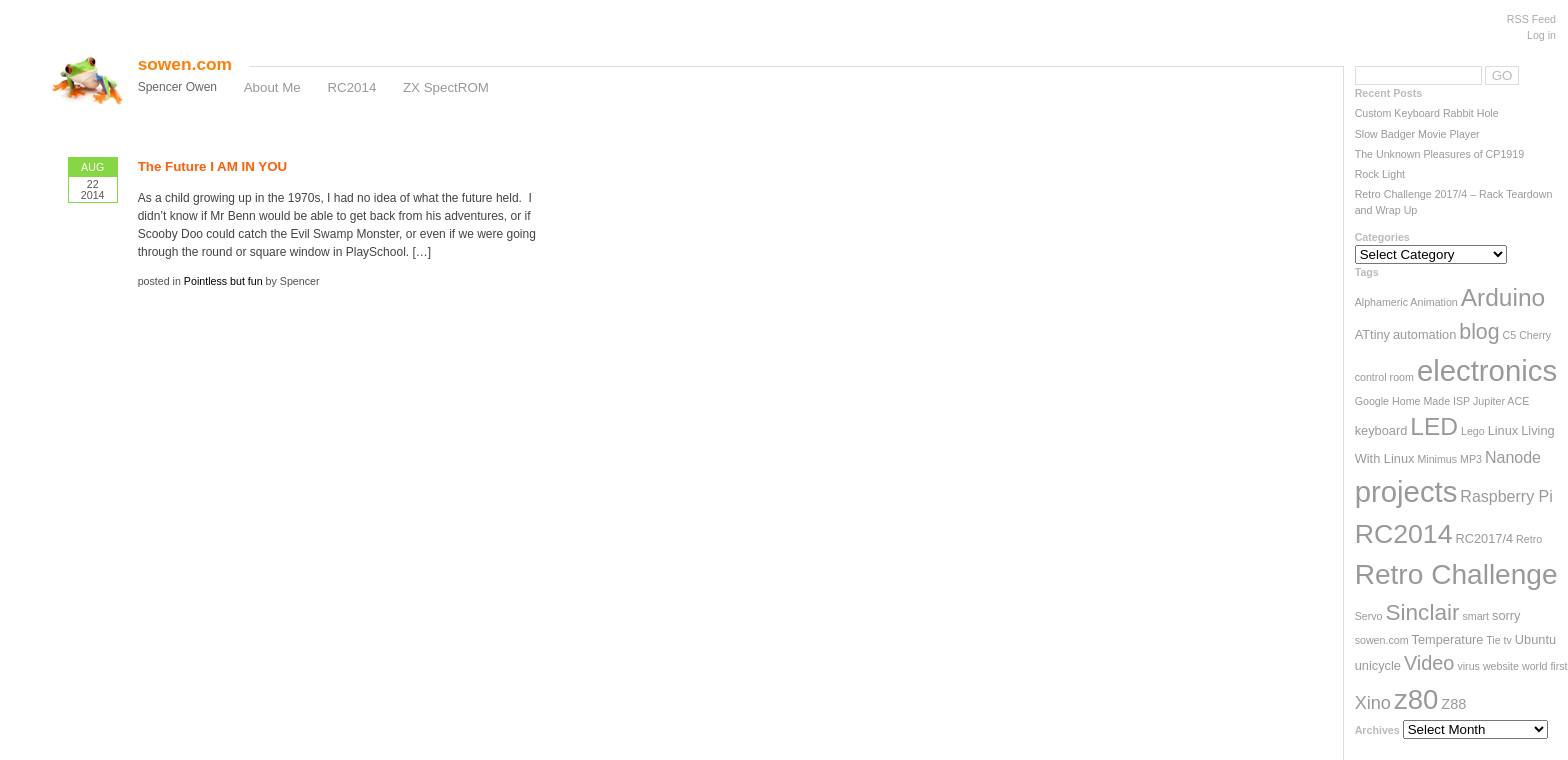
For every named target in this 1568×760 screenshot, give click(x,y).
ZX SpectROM (446, 87)
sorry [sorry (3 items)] (1506, 615)
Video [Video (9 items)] (1429, 663)
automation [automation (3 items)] (1424, 334)
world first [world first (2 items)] (1545, 666)
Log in (1541, 35)
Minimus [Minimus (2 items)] (1437, 459)
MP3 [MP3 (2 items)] (1471, 459)
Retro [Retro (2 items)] (1529, 539)
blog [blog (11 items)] (1479, 332)
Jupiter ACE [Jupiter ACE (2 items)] (1501, 401)
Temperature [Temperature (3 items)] (1448, 639)
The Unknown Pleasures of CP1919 (1439, 154)
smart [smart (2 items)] (1475, 616)
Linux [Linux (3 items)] (1503, 430)
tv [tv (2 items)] (1508, 640)
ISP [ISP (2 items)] (1461, 401)
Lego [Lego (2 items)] (1473, 431)
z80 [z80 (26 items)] (1416, 699)
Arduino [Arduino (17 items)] (1503, 297)
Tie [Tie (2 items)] (1493, 640)
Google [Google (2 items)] (1372, 401)
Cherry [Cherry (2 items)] (1535, 335)
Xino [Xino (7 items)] (1373, 703)
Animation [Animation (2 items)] (1433, 302)
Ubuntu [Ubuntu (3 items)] (1535, 639)
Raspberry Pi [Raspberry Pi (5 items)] (1506, 496)
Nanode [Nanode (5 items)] (1513, 457)
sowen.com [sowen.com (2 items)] (1382, 640)
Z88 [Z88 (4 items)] (1453, 704)
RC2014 (351, 87)
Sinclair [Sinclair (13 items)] (1422, 612)
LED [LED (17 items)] (1434, 426)
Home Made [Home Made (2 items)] (1421, 401)
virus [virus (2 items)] (1468, 666)
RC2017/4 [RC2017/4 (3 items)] (1484, 538)
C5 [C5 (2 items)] (1510, 335)
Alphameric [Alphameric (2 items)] (1381, 302)
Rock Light (1380, 174)
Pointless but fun (223, 281)
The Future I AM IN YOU (213, 166)
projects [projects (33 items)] (1406, 491)
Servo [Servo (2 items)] (1369, 616)
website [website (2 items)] (1501, 666)
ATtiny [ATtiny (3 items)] (1372, 334)
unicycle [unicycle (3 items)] (1378, 665)
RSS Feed (1531, 19)
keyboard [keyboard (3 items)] (1381, 430)
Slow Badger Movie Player (1417, 134)
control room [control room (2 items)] (1384, 377)
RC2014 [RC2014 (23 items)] (1404, 534)
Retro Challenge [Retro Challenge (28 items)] (1456, 574)
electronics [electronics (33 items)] (1487, 370)
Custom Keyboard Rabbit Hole (1427, 113)
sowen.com (185, 64)
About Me (272, 87)
